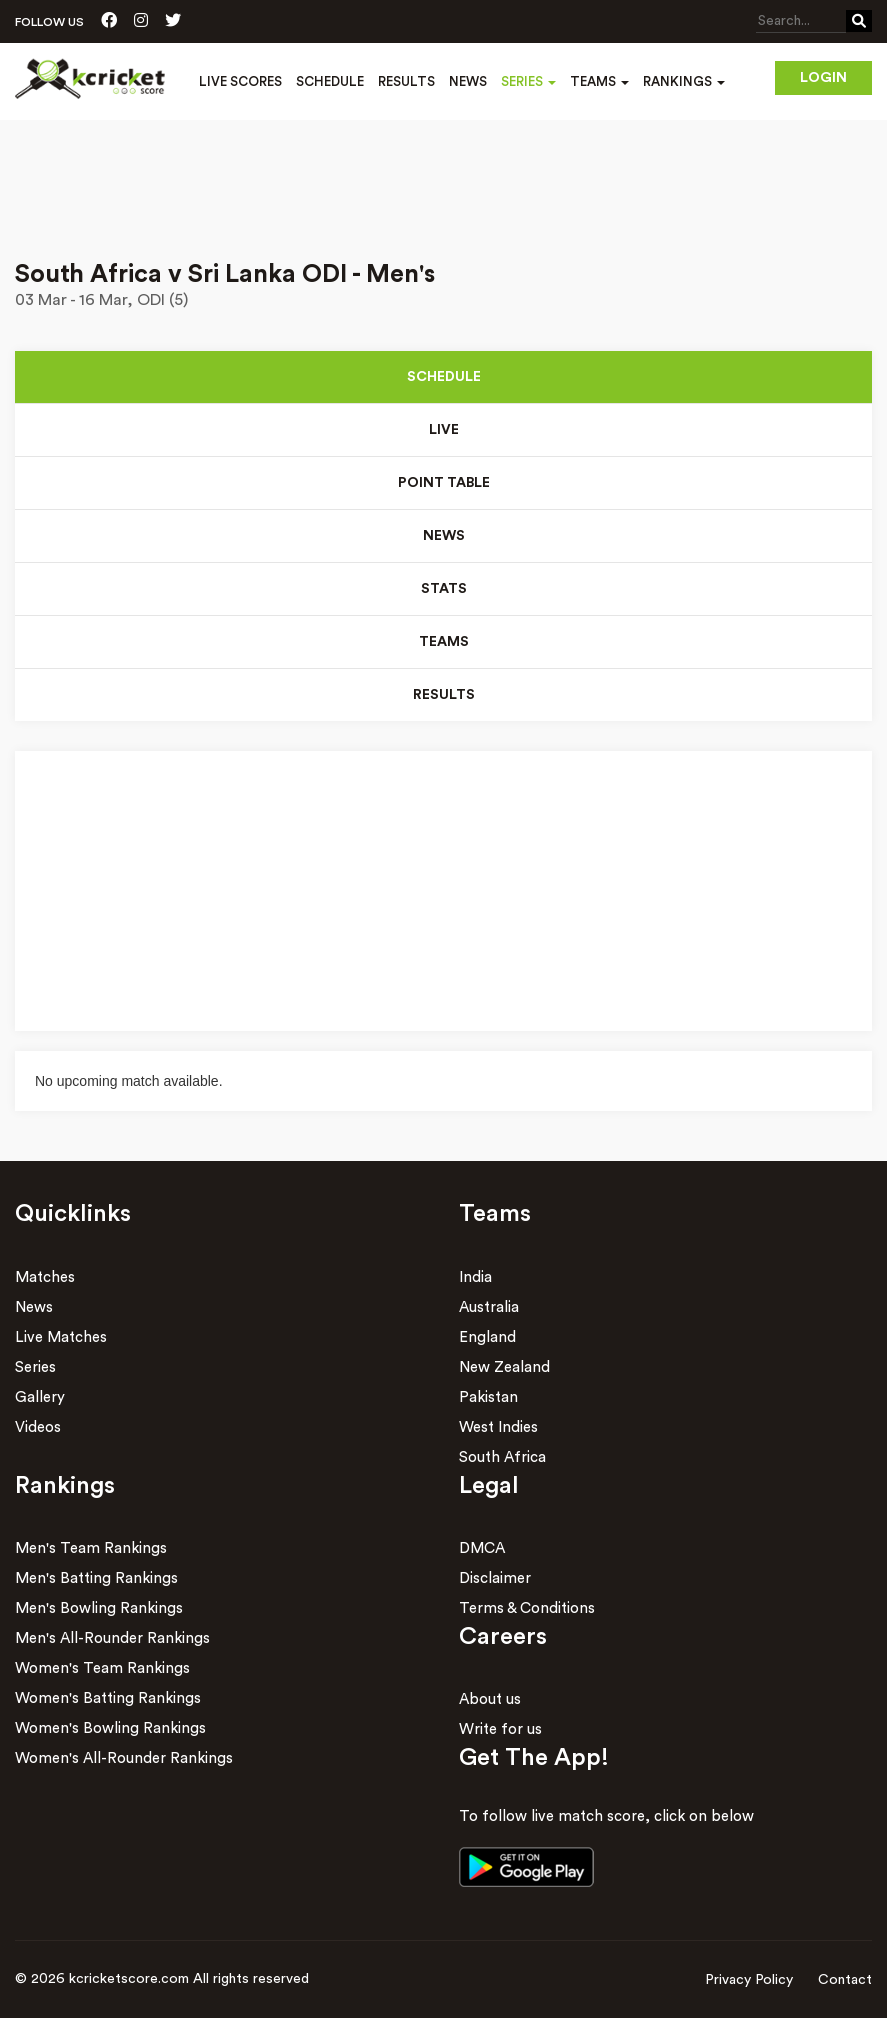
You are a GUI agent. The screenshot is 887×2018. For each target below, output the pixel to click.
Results (406, 81)
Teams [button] (599, 81)
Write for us (500, 1730)
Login (823, 78)
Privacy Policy (749, 1980)
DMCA (482, 1548)
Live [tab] (444, 430)
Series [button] (528, 81)
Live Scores (240, 81)
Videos (38, 1427)
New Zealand (504, 1367)
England (487, 1337)
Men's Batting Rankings (96, 1578)
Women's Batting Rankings (108, 1698)
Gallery (40, 1397)
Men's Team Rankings (91, 1548)
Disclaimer (495, 1578)
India (475, 1277)
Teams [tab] (444, 642)
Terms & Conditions (527, 1608)
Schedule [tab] (444, 377)
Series (35, 1367)
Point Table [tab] (443, 483)
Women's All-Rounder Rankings (124, 1758)
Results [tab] (444, 695)
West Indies (498, 1427)
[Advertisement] (443, 176)
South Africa (502, 1457)
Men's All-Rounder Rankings (112, 1638)
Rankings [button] (684, 81)
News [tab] (444, 536)
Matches (45, 1277)
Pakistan (488, 1397)
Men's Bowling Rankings (99, 1608)
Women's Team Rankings (102, 1668)
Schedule (330, 81)
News (468, 81)
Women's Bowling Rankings (110, 1728)
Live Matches (61, 1337)
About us (490, 1700)
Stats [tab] (444, 589)
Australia (489, 1307)
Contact (845, 1980)
